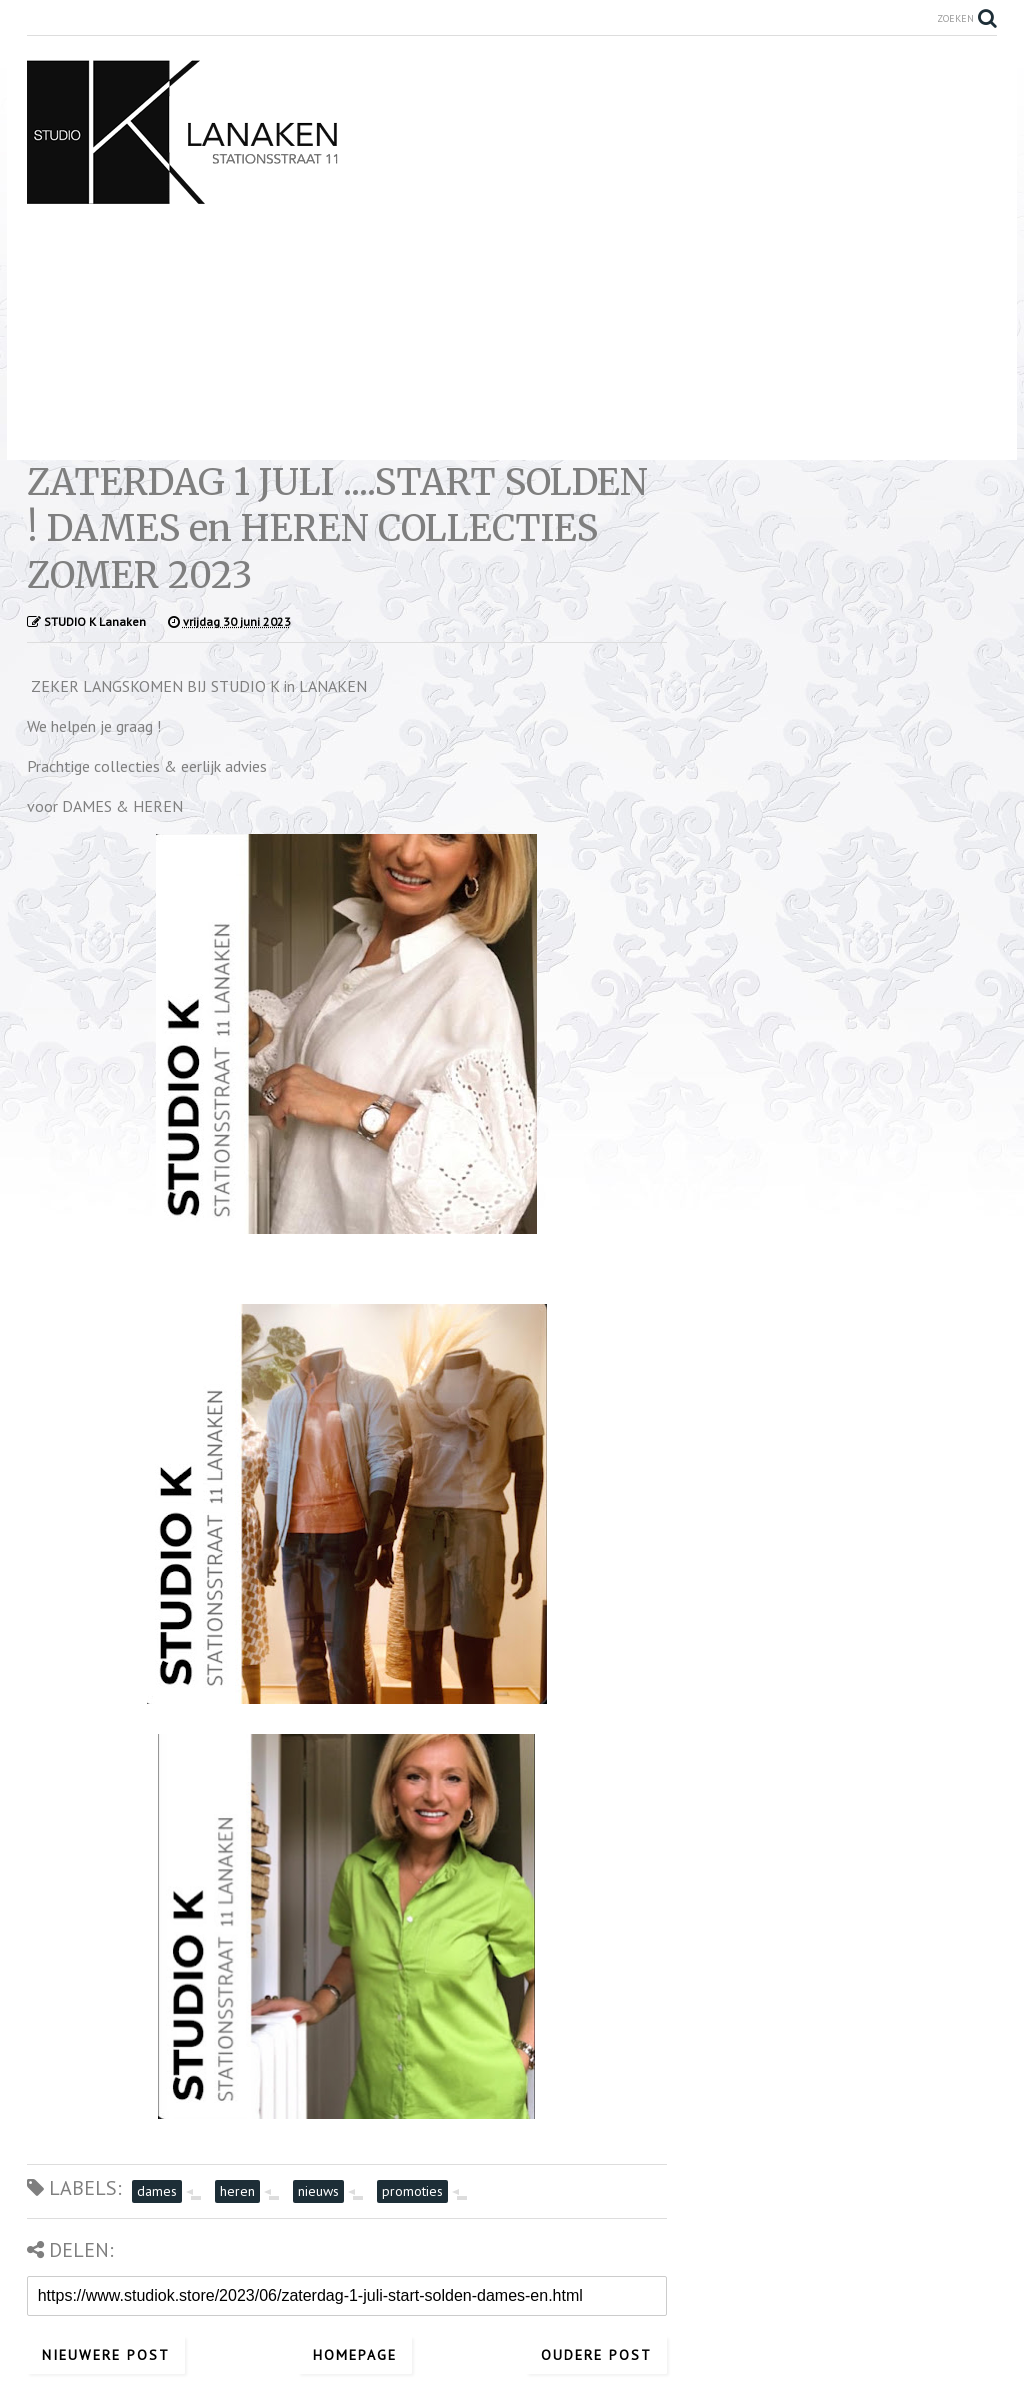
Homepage (355, 2355)
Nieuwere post (106, 2355)
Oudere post (596, 2355)
